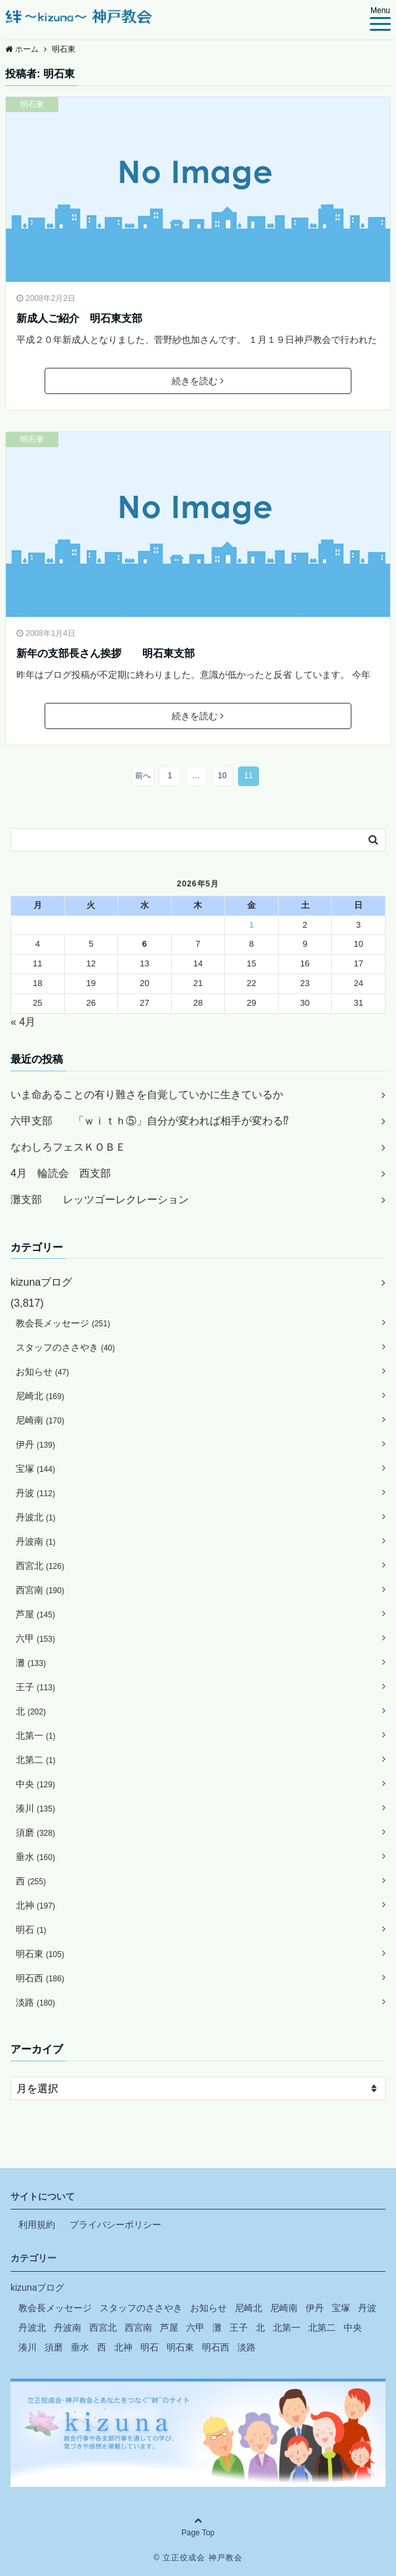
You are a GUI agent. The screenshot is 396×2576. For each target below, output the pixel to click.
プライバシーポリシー (115, 2224)
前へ (143, 775)
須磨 (35, 1832)
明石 (31, 1929)
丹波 (35, 1493)
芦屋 (35, 1614)
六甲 (35, 1638)
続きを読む (198, 381)
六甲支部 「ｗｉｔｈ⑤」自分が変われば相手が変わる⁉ (149, 1120)
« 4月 (22, 1021)
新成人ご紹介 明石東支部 (79, 318)
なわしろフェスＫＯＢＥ (68, 1147)
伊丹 (35, 1444)
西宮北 (40, 1565)
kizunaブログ (41, 1282)
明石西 (40, 1978)
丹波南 (36, 1541)
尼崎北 (40, 1396)
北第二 (36, 1759)
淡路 (35, 2002)
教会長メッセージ (63, 1323)
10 (222, 775)
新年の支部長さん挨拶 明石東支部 (105, 653)
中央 (35, 1784)
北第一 (36, 1735)
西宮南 (40, 1590)
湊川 (35, 1808)
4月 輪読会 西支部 (60, 1173)
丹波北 (36, 1517)
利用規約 (36, 2224)
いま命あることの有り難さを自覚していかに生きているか (146, 1094)
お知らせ (42, 1371)
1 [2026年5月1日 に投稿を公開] (251, 925)
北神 (35, 1905)
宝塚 (35, 1468)
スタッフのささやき (65, 1347)
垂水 (35, 1857)
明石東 (32, 104)
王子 (35, 1687)
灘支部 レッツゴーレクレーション (99, 1199)
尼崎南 (40, 1420)
